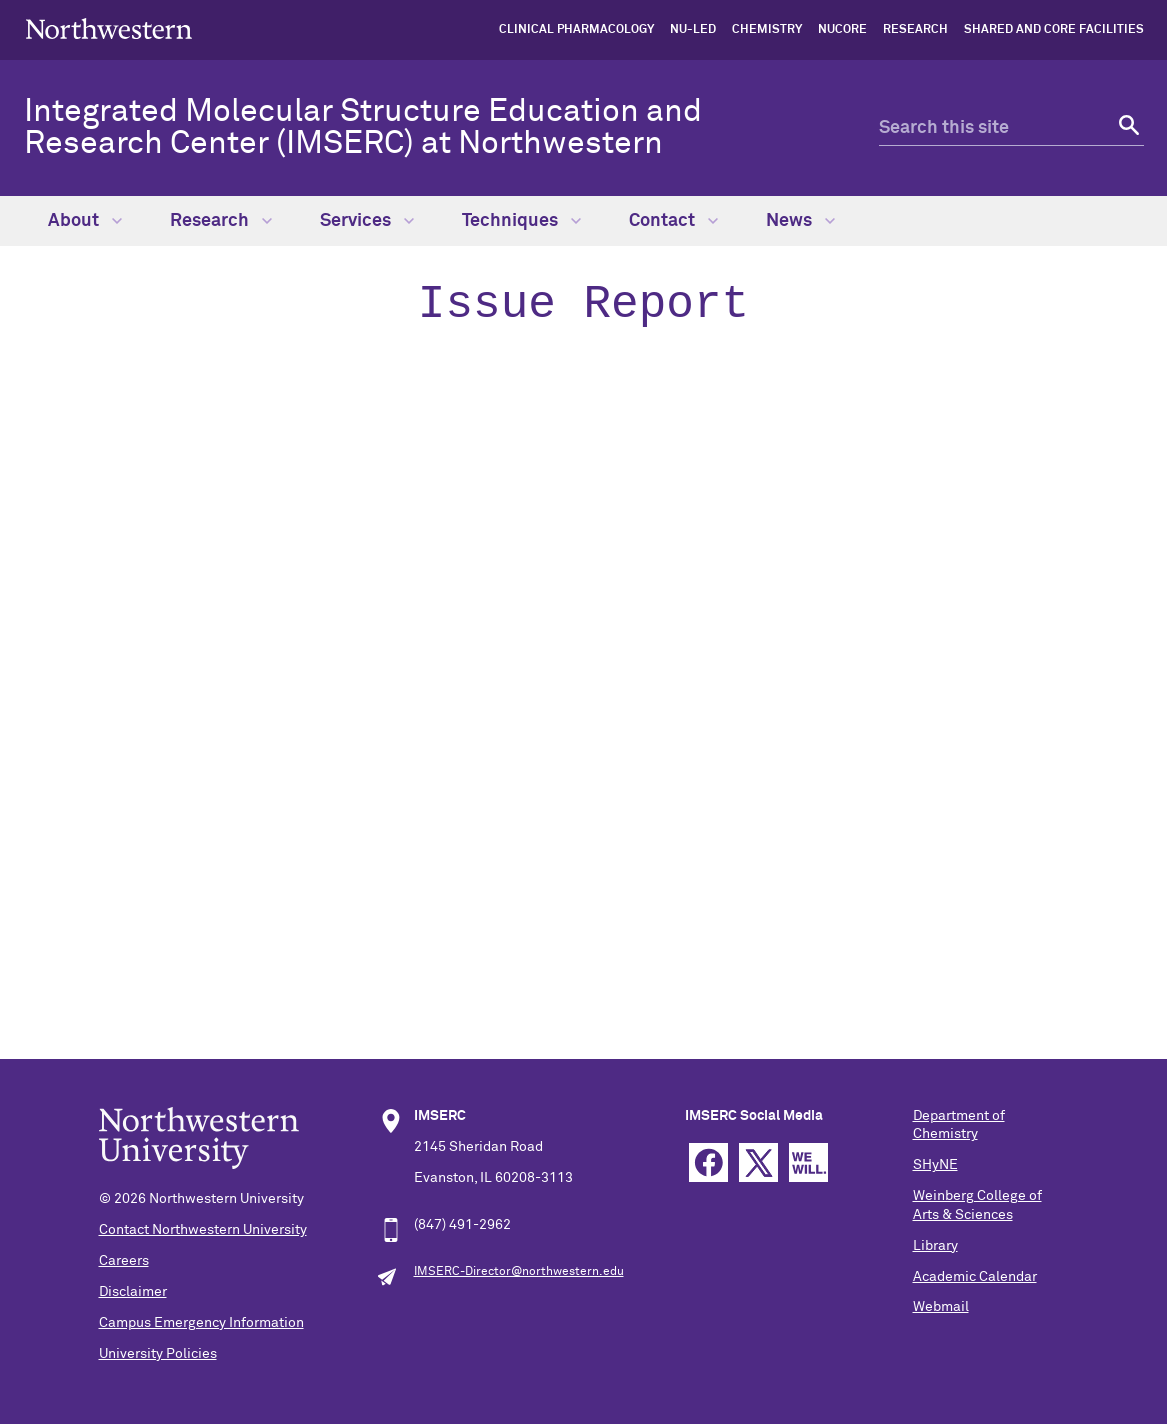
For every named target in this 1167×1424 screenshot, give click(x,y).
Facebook (708, 1162)
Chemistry (767, 30)
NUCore (842, 30)
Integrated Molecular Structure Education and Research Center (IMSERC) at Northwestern (363, 128)
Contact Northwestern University (203, 1230)
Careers (124, 1261)
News (800, 221)
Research (915, 30)
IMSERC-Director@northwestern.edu (519, 1272)
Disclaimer (133, 1292)
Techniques (521, 221)
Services (367, 221)
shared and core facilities (1054, 30)
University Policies (158, 1354)
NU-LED (693, 30)
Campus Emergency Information (201, 1323)
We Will (808, 1162)
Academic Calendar (975, 1277)
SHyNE (935, 1165)
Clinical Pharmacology (576, 30)
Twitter (758, 1162)
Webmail (941, 1307)
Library (935, 1246)
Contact (673, 221)
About (85, 221)
